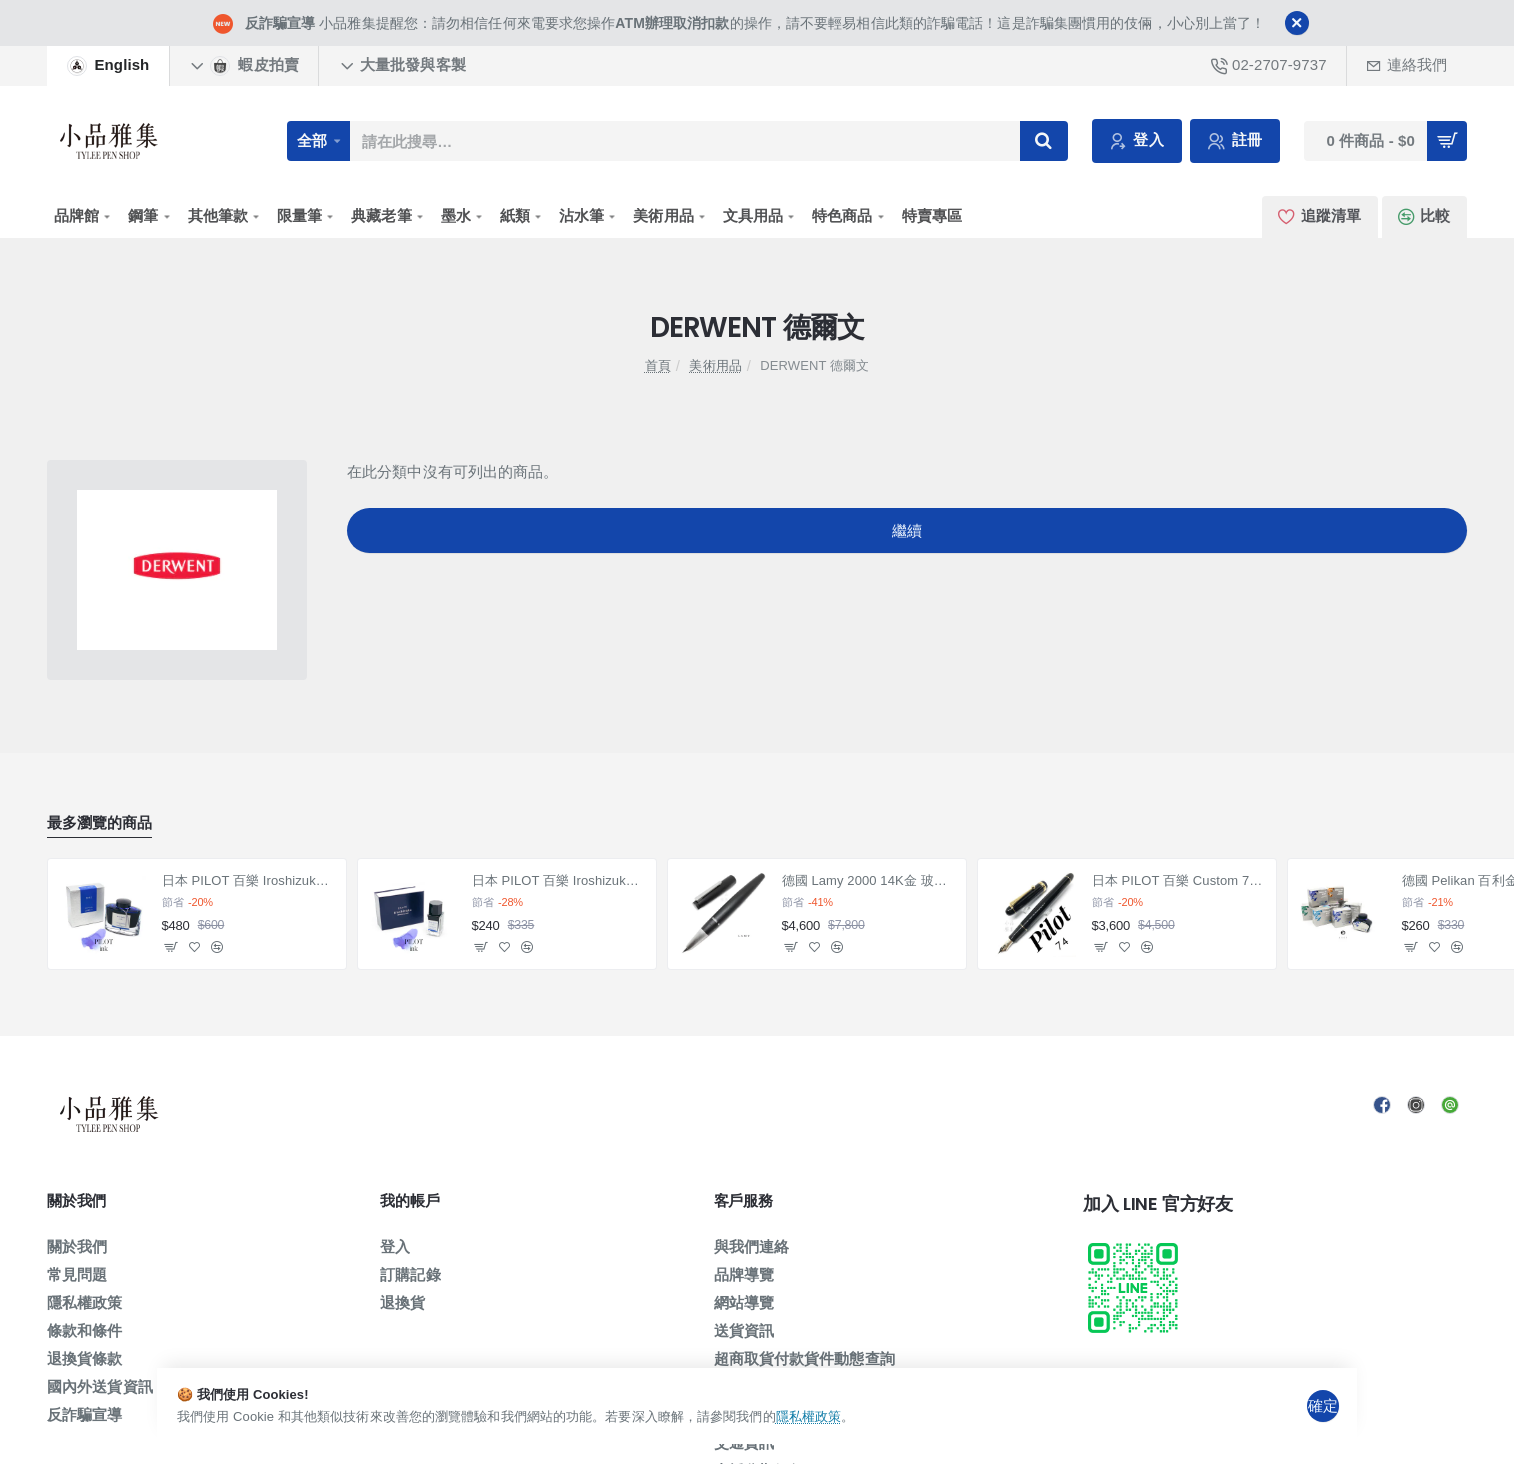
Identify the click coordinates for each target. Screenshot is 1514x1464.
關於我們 (76, 1201)
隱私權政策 (856, 1416)
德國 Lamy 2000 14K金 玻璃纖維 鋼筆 (868, 880)
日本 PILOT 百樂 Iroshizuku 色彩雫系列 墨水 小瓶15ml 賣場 (558, 880)
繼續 (907, 538)
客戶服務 (743, 1201)
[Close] (1297, 23)
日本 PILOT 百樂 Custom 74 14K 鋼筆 (1178, 880)
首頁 (658, 365)
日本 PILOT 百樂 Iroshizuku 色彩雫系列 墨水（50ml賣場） (248, 880)
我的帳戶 (409, 1201)
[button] (171, 947)
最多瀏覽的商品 (99, 822)
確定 (1323, 1404)
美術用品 (715, 365)
